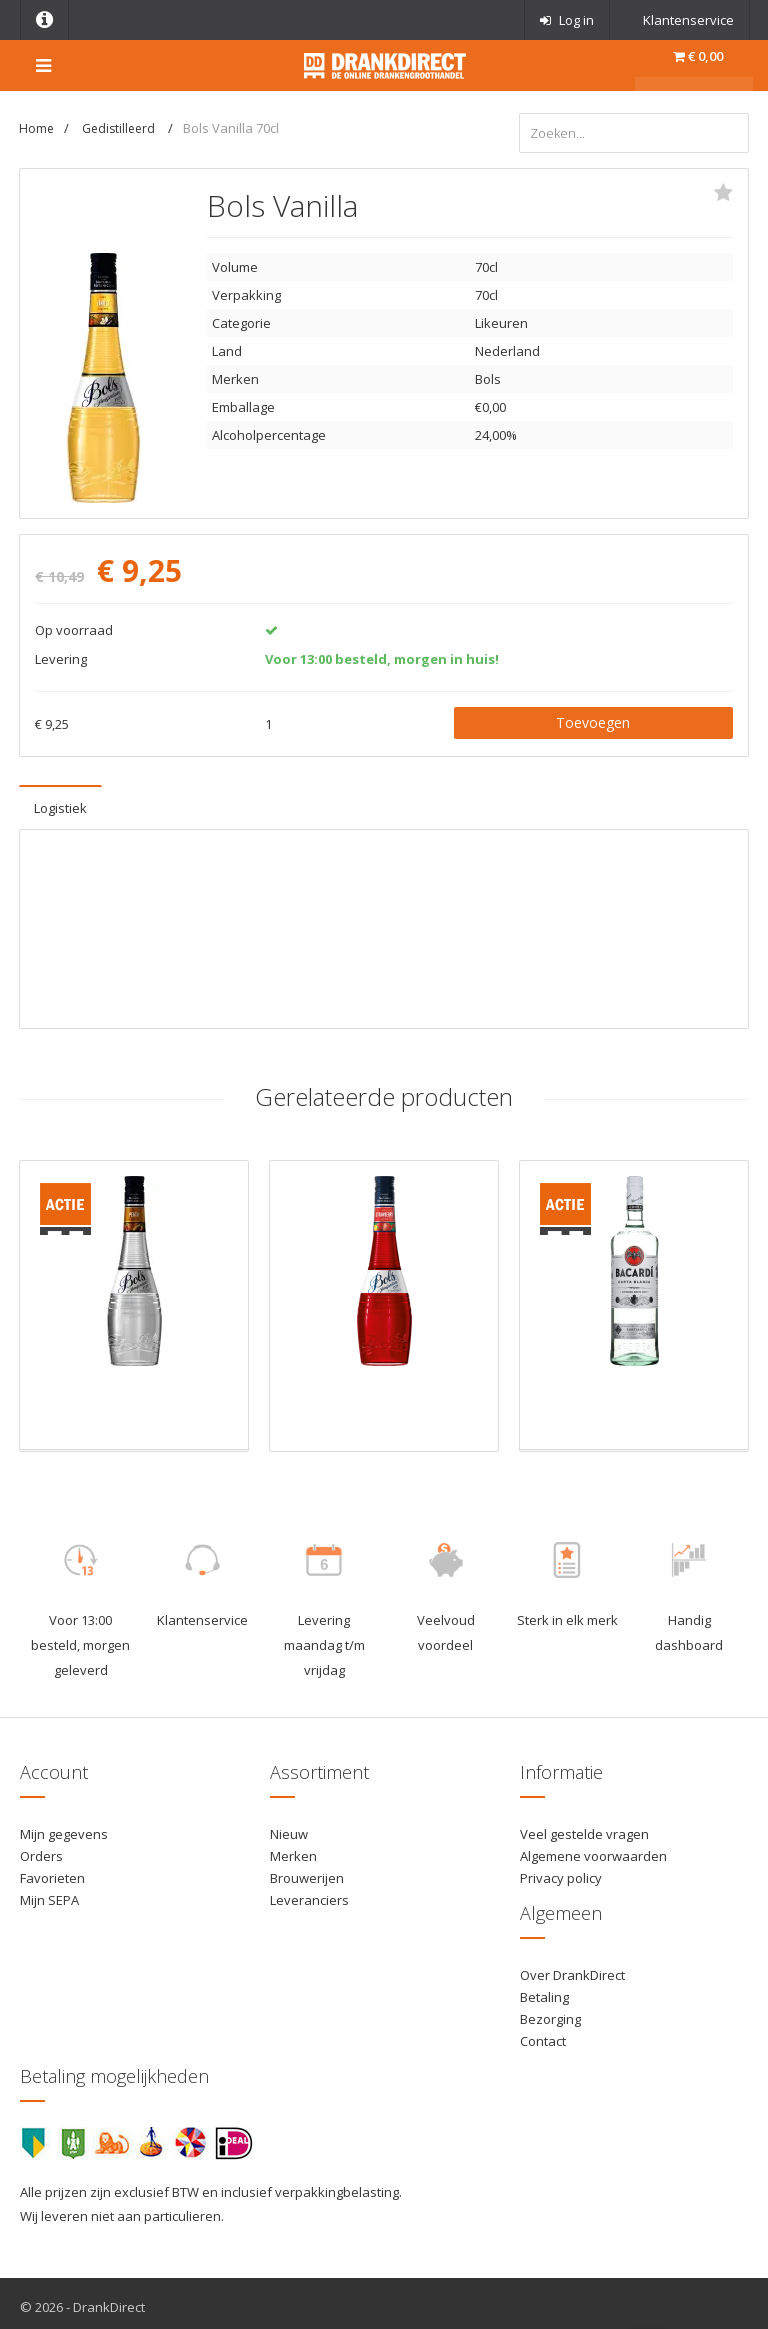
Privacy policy (561, 1870)
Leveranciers (309, 1893)
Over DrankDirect (572, 1967)
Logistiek (60, 800)
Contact (543, 2034)
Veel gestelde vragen (584, 1826)
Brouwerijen (307, 1870)
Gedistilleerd (120, 128)
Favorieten (52, 1870)
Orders (41, 1848)
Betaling (544, 1989)
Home (36, 128)
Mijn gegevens (64, 1826)
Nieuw (289, 1826)
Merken (293, 1848)
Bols (488, 372)
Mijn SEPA (49, 1893)
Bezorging (550, 2012)
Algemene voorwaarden (593, 1848)
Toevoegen (593, 714)
